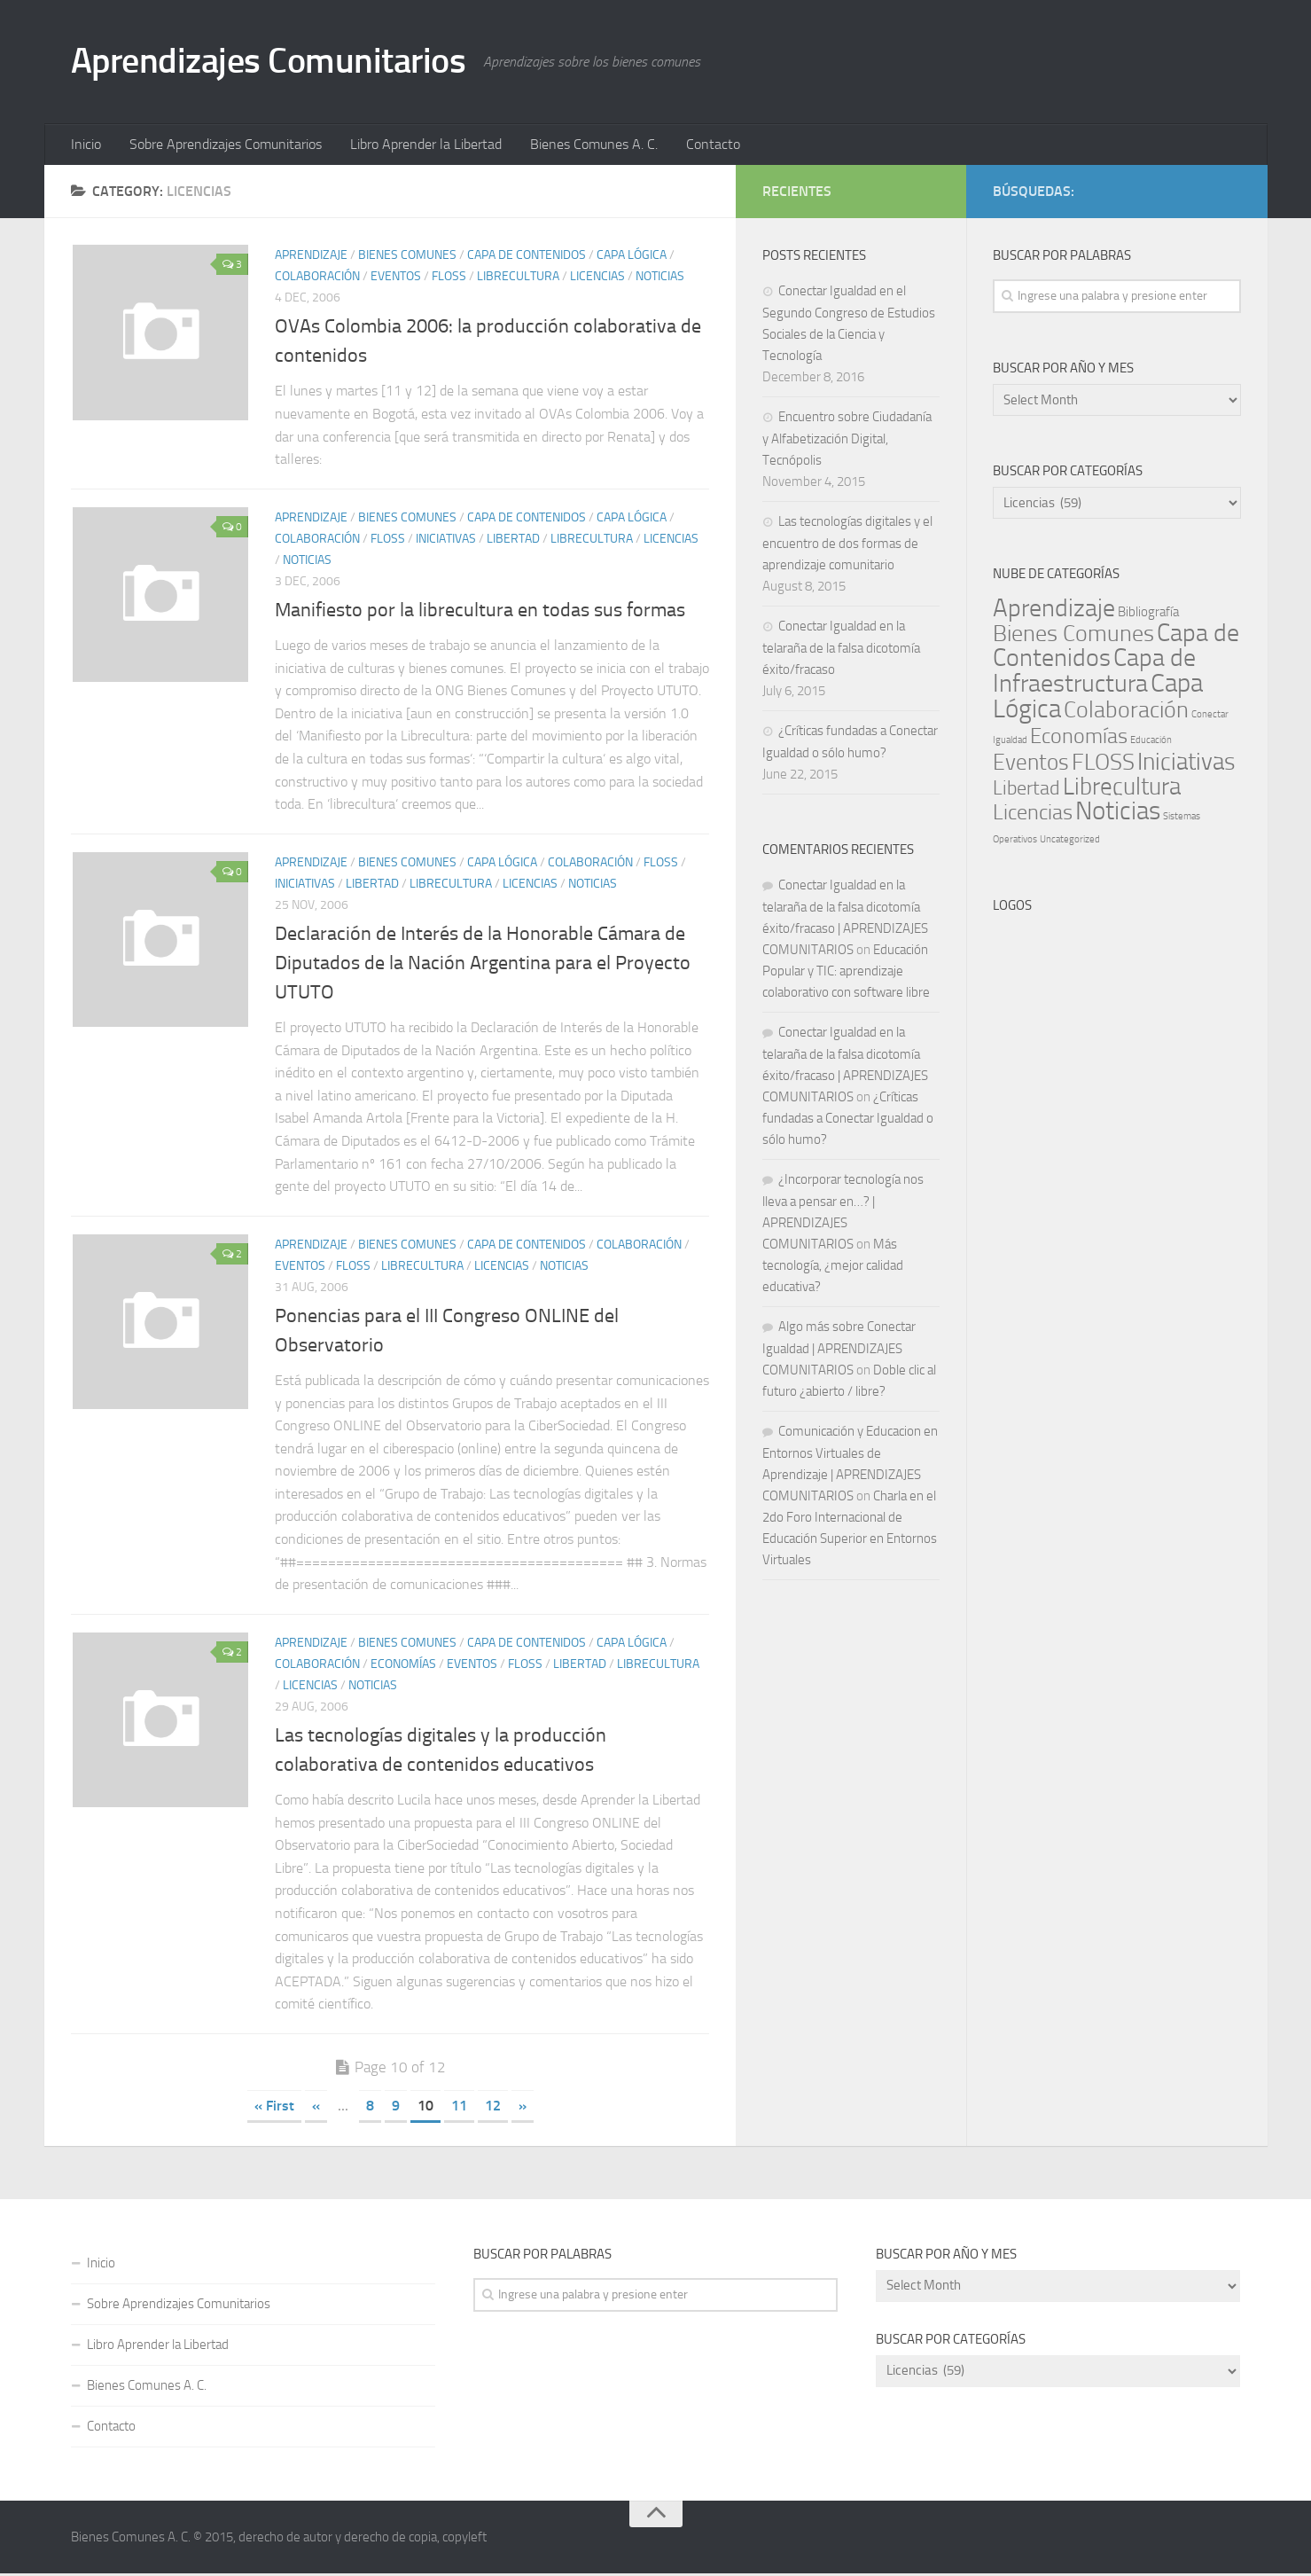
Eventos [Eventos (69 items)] (1031, 765)
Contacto (698, 145)
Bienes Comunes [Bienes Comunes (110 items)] (1073, 636)
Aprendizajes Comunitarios (278, 62)
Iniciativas (446, 541)
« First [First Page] (274, 2108)
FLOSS (449, 278)
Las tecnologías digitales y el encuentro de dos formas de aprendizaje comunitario (847, 545)
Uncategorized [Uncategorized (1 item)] (1070, 842)
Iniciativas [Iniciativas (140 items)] (1186, 764)
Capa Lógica (632, 257)
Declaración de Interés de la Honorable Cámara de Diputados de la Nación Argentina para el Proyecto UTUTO (483, 965)
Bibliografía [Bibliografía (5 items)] (1148, 614)
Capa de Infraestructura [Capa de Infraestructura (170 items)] (1094, 673)
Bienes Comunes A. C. (582, 145)
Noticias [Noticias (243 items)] (1117, 813)
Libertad (513, 541)
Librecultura (518, 278)
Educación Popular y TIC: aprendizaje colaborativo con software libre (846, 973)
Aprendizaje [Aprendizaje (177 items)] (1054, 610)
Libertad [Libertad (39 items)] (1026, 791)
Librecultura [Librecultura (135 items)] (1122, 789)
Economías (403, 1666)
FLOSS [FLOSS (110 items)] (1103, 765)
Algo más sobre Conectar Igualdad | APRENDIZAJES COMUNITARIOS (839, 1351)
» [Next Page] (523, 2108)
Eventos (396, 278)
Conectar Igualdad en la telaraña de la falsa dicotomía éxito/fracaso (841, 650)
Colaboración (317, 278)
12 (493, 2108)
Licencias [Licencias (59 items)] (1033, 815)
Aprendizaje (311, 257)
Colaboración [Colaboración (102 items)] (1126, 712)
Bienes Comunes (407, 257)
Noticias (660, 278)
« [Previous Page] (316, 2108)
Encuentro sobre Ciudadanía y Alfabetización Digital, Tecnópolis (847, 441)
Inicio (85, 145)
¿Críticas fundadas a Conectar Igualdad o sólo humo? (847, 1121)
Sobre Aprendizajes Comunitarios (221, 145)
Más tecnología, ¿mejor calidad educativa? (832, 1268)
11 (459, 2108)
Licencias (597, 278)
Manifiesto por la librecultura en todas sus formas (480, 612)
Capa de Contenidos (526, 257)
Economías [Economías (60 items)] (1079, 738)
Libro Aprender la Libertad (418, 145)
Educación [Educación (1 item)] (1151, 742)
